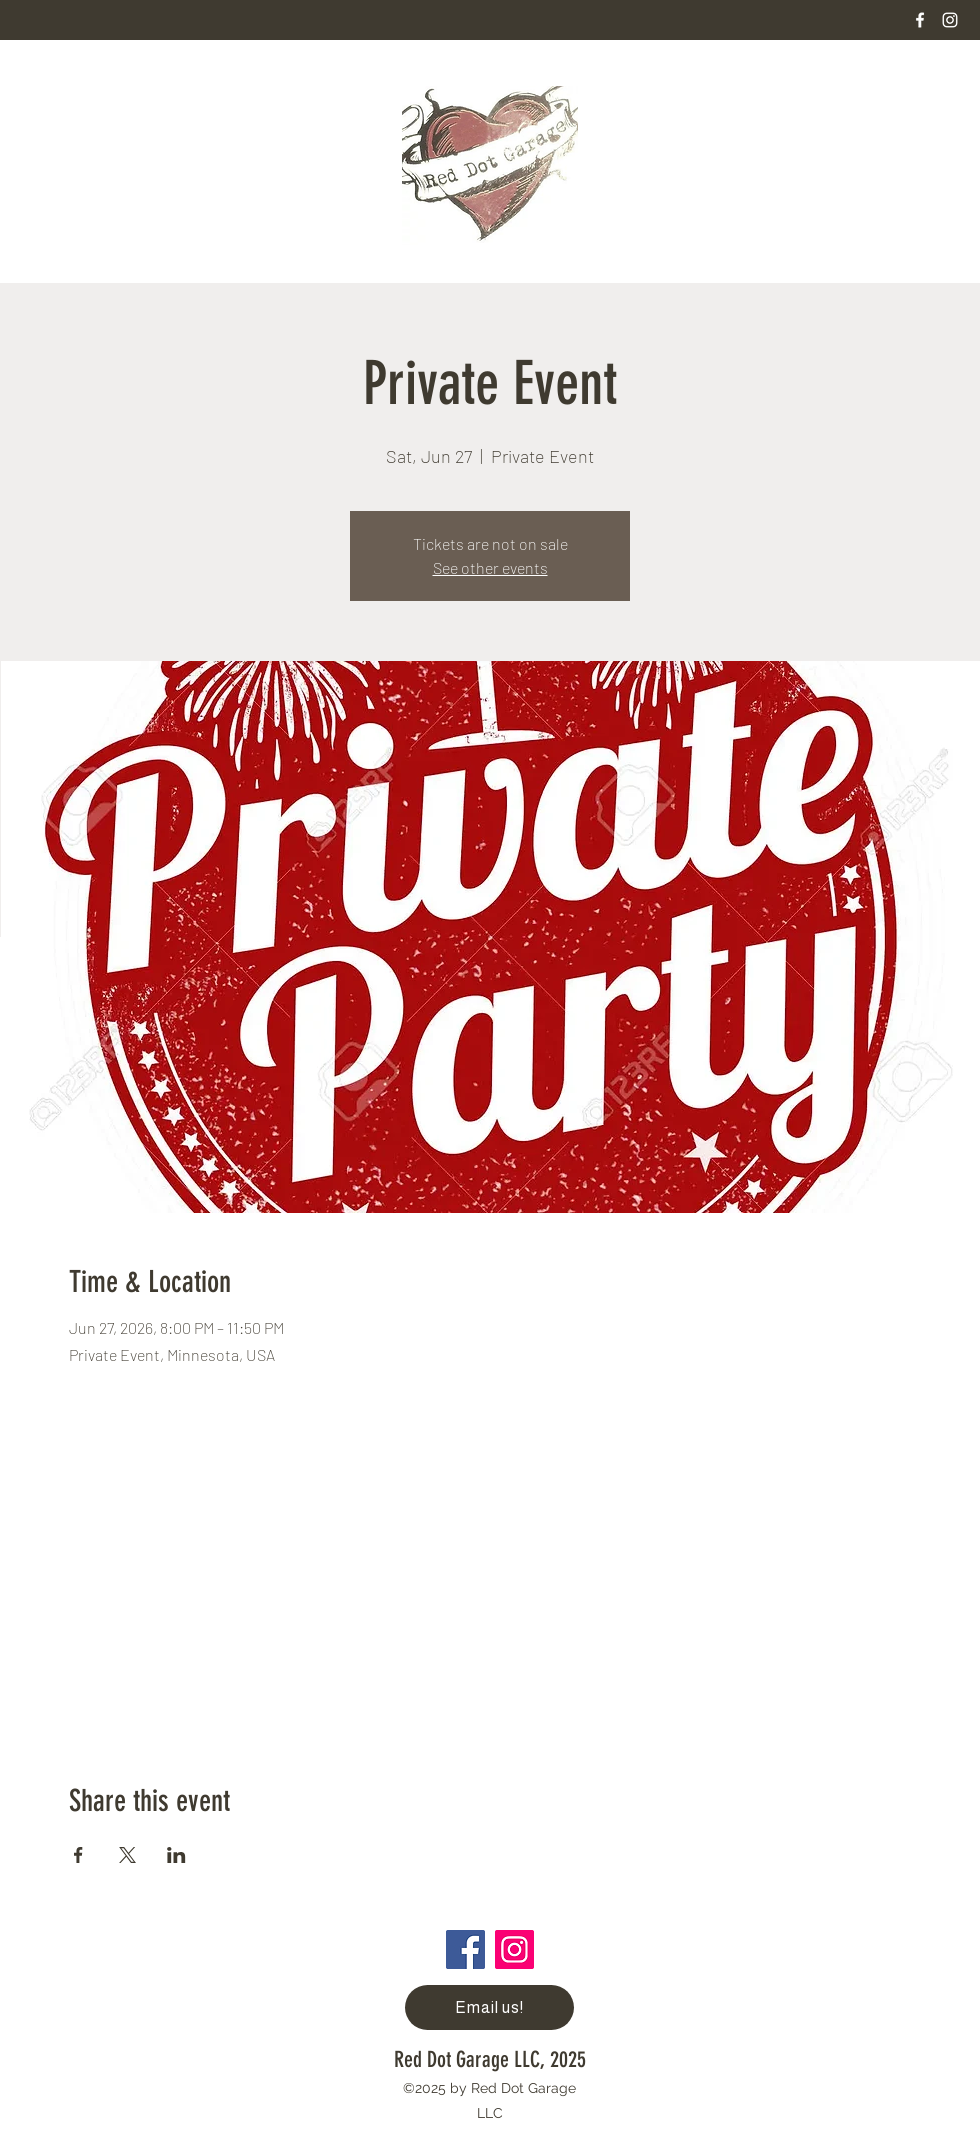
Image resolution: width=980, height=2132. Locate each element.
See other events (490, 567)
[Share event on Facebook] (78, 1855)
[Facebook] (920, 20)
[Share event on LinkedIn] (176, 1855)
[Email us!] (489, 2007)
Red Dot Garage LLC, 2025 (490, 2059)
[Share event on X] (127, 1855)
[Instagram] (950, 20)
